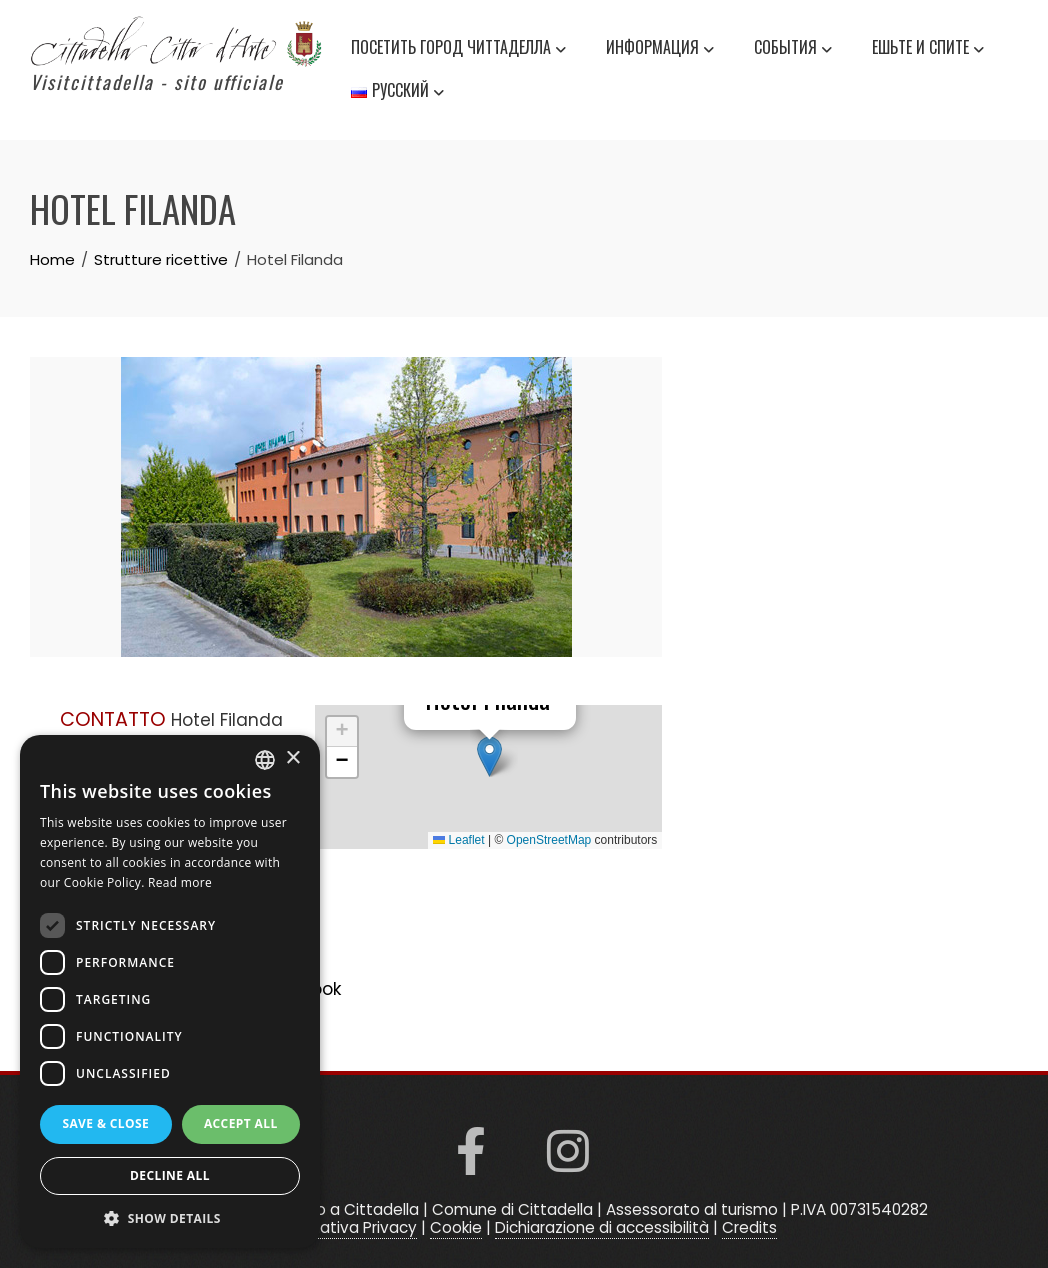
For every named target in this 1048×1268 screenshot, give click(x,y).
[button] (489, 756)
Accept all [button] (241, 1123)
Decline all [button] (170, 1175)
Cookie (456, 1227)
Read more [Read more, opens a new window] (180, 882)
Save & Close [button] (105, 1123)
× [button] (292, 758)
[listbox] (265, 760)
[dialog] (170, 991)
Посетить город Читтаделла (458, 50)
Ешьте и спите (928, 50)
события (793, 50)
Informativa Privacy (344, 1227)
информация (660, 50)
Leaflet (458, 840)
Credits (749, 1227)
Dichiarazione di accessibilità (602, 1227)
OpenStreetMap (549, 840)
